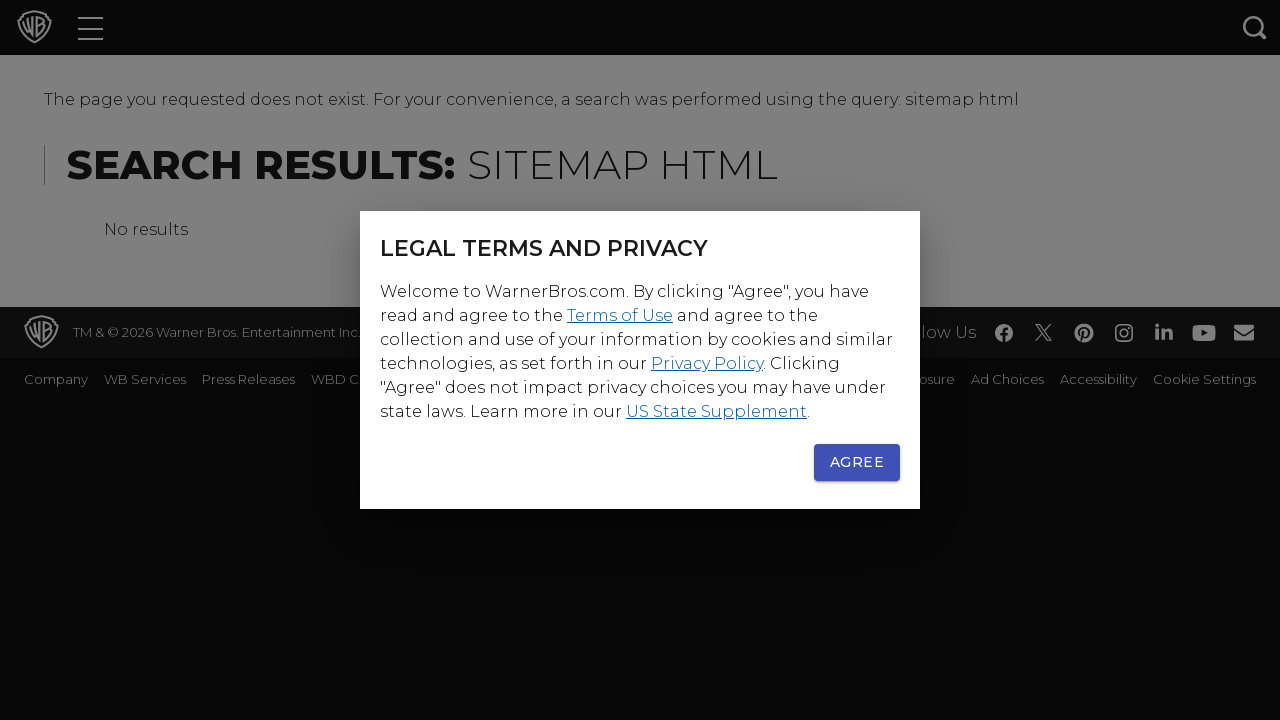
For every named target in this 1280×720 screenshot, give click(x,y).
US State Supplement (716, 411)
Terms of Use (620, 315)
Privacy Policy (707, 363)
